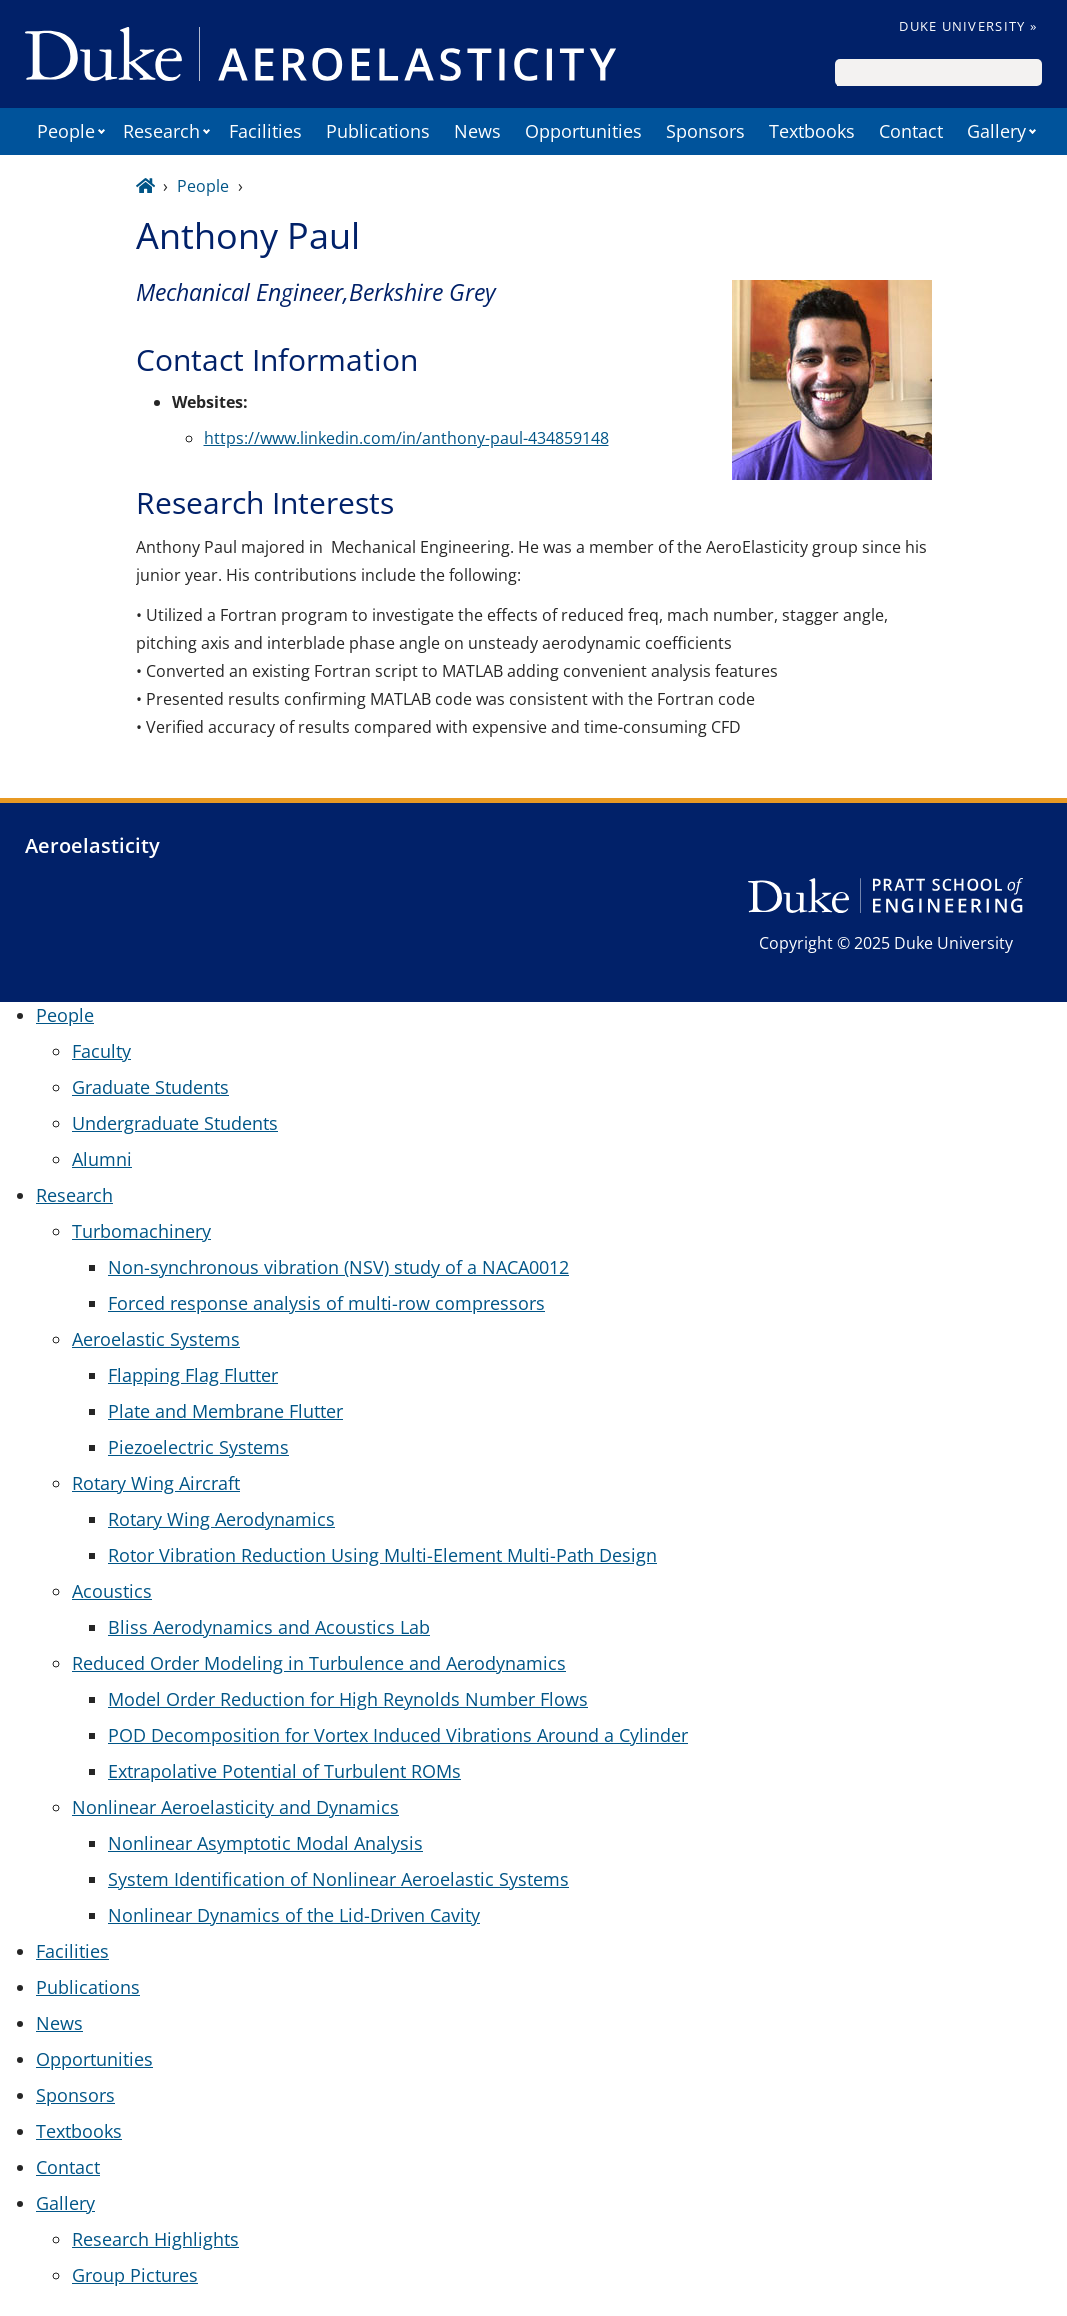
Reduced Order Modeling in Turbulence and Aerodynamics (319, 1663)
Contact (911, 131)
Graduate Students (150, 1087)
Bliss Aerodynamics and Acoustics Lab (269, 1627)
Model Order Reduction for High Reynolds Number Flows (348, 1699)
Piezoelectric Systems (198, 1447)
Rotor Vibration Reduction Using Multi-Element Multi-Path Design (382, 1555)
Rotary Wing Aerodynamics (221, 1519)
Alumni (102, 1159)
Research (161, 131)
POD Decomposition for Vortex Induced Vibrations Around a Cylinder (398, 1735)
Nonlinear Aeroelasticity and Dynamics (235, 1807)
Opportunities (583, 131)
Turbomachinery (141, 1231)
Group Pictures (135, 2275)
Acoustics (112, 1591)
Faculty (101, 1051)
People (66, 131)
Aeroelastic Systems (156, 1339)
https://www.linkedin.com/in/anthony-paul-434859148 (406, 438)
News (477, 131)
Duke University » (968, 26)
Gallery (996, 131)
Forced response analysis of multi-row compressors (326, 1303)
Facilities (265, 131)
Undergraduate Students (175, 1123)
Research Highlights (155, 2239)
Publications (378, 131)
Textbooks (812, 131)
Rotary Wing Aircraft (156, 1483)
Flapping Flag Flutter (193, 1375)
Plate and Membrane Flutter (225, 1411)
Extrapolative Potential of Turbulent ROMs (284, 1771)
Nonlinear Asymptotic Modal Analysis (265, 1843)
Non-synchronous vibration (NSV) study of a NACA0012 (338, 1267)
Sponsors (705, 131)
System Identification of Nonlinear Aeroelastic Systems (338, 1879)
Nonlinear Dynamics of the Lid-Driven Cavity (294, 1915)
